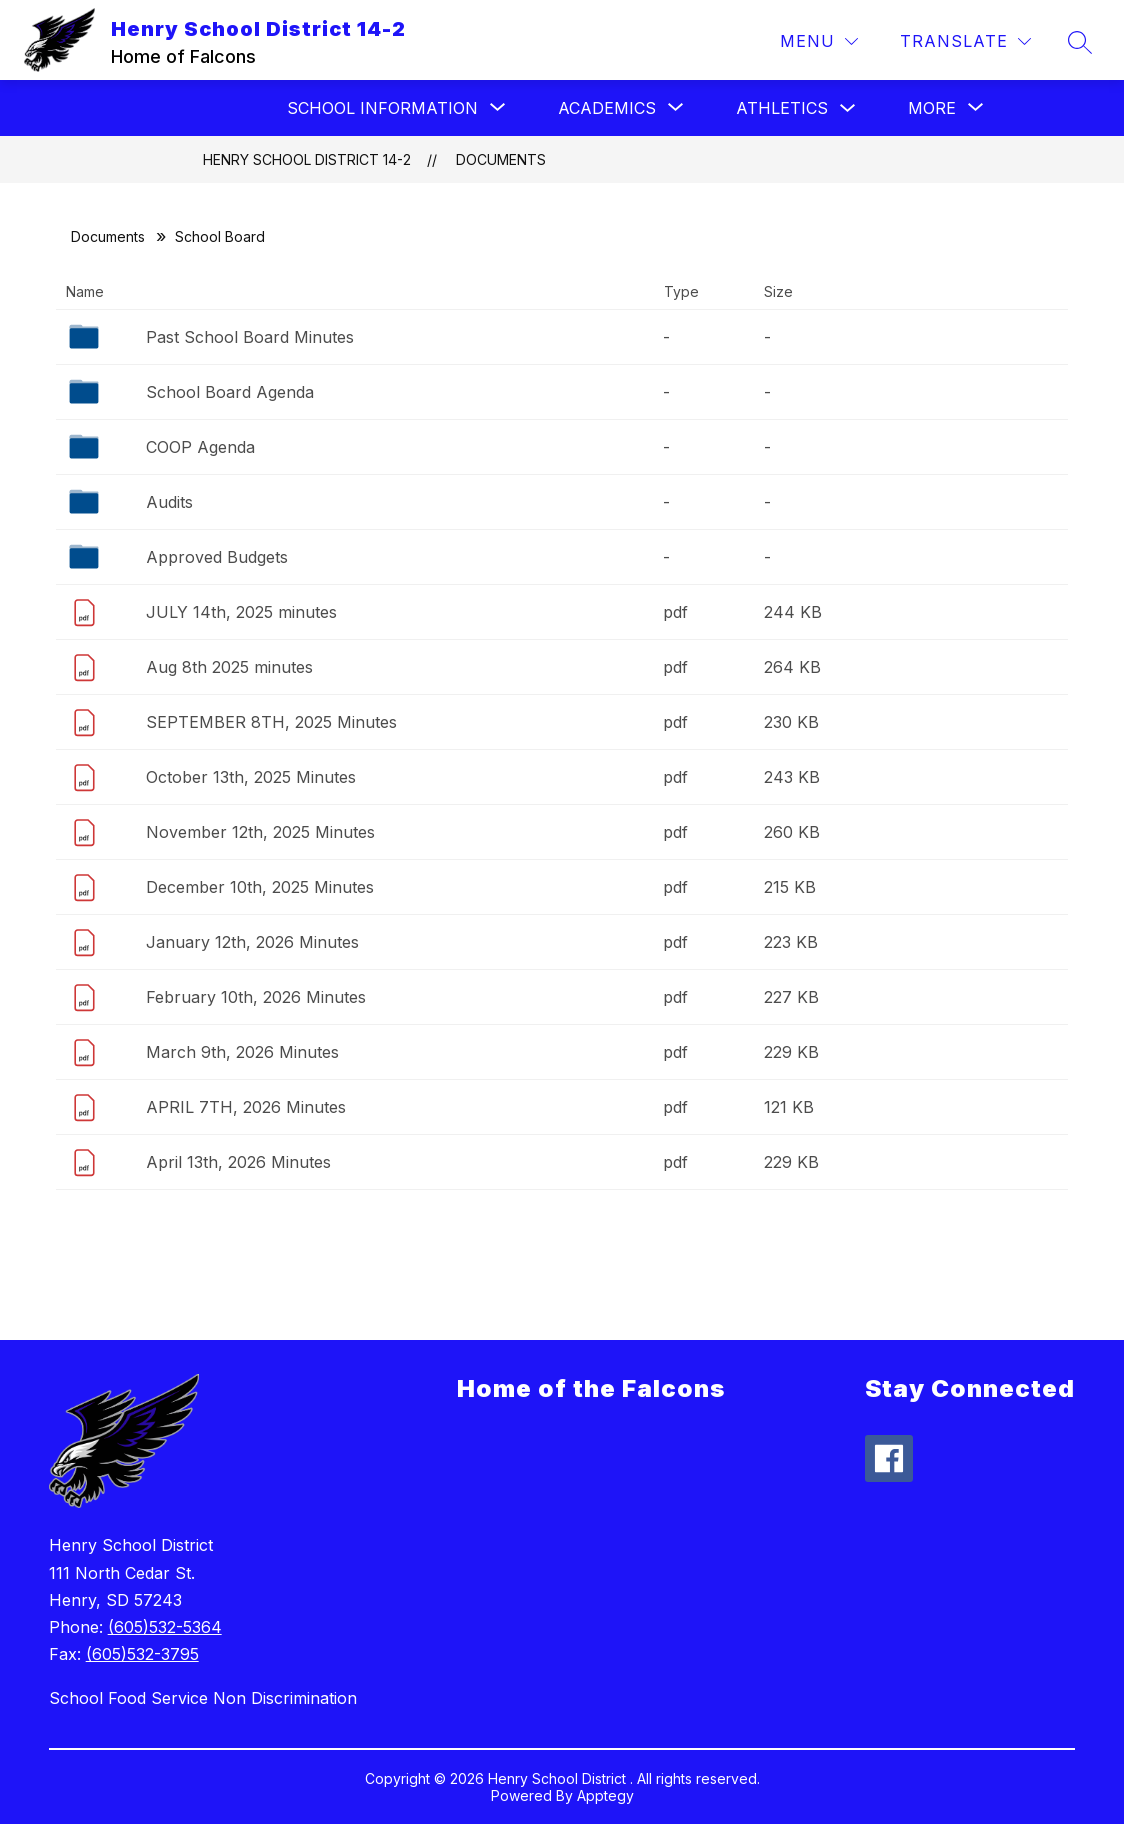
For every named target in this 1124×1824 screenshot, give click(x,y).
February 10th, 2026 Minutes (256, 997)
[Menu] (819, 41)
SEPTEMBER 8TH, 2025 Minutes (271, 722)
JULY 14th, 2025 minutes (241, 612)
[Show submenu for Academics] (607, 108)
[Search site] (1080, 42)
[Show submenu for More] (932, 108)
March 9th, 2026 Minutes (242, 1052)
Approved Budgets (217, 557)
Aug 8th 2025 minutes (229, 667)
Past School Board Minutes (250, 337)
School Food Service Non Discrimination (203, 1698)
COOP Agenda (200, 447)
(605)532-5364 (165, 1627)
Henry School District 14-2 (307, 159)
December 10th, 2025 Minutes (260, 887)
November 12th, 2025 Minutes (260, 832)
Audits (169, 502)
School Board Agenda (230, 392)
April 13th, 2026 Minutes (238, 1162)
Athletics (782, 108)
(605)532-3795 (142, 1654)
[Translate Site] (965, 41)
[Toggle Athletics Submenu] (848, 108)
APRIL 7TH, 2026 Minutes (246, 1107)
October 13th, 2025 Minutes (251, 777)
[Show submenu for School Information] (382, 108)
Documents (501, 159)
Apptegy (605, 1795)
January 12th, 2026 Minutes (252, 942)
